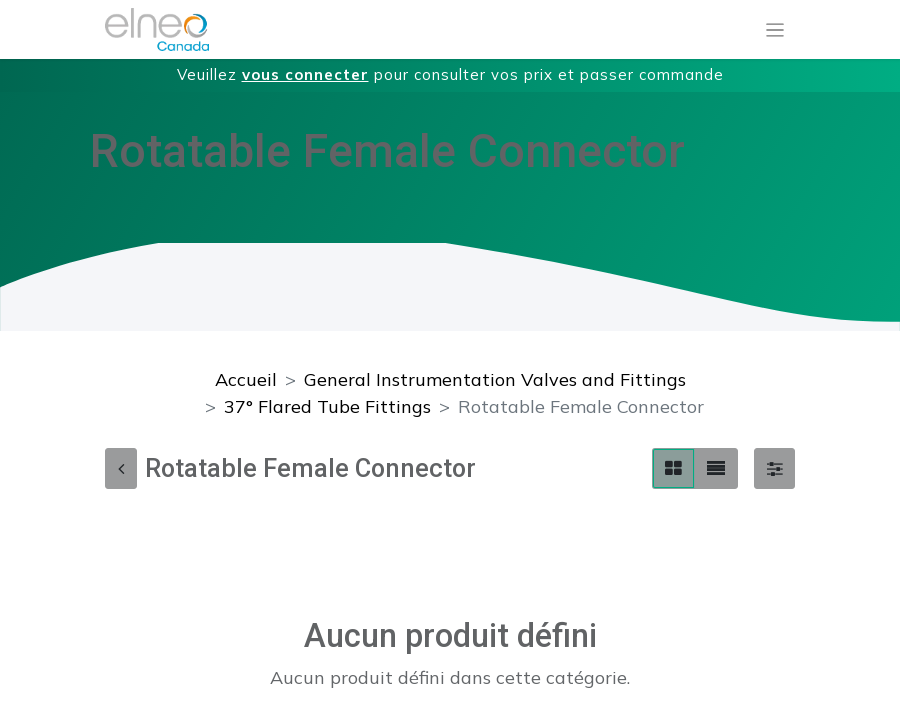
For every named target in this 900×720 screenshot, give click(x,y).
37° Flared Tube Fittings (327, 406)
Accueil (246, 379)
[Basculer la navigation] (775, 30)
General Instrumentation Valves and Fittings (495, 379)
